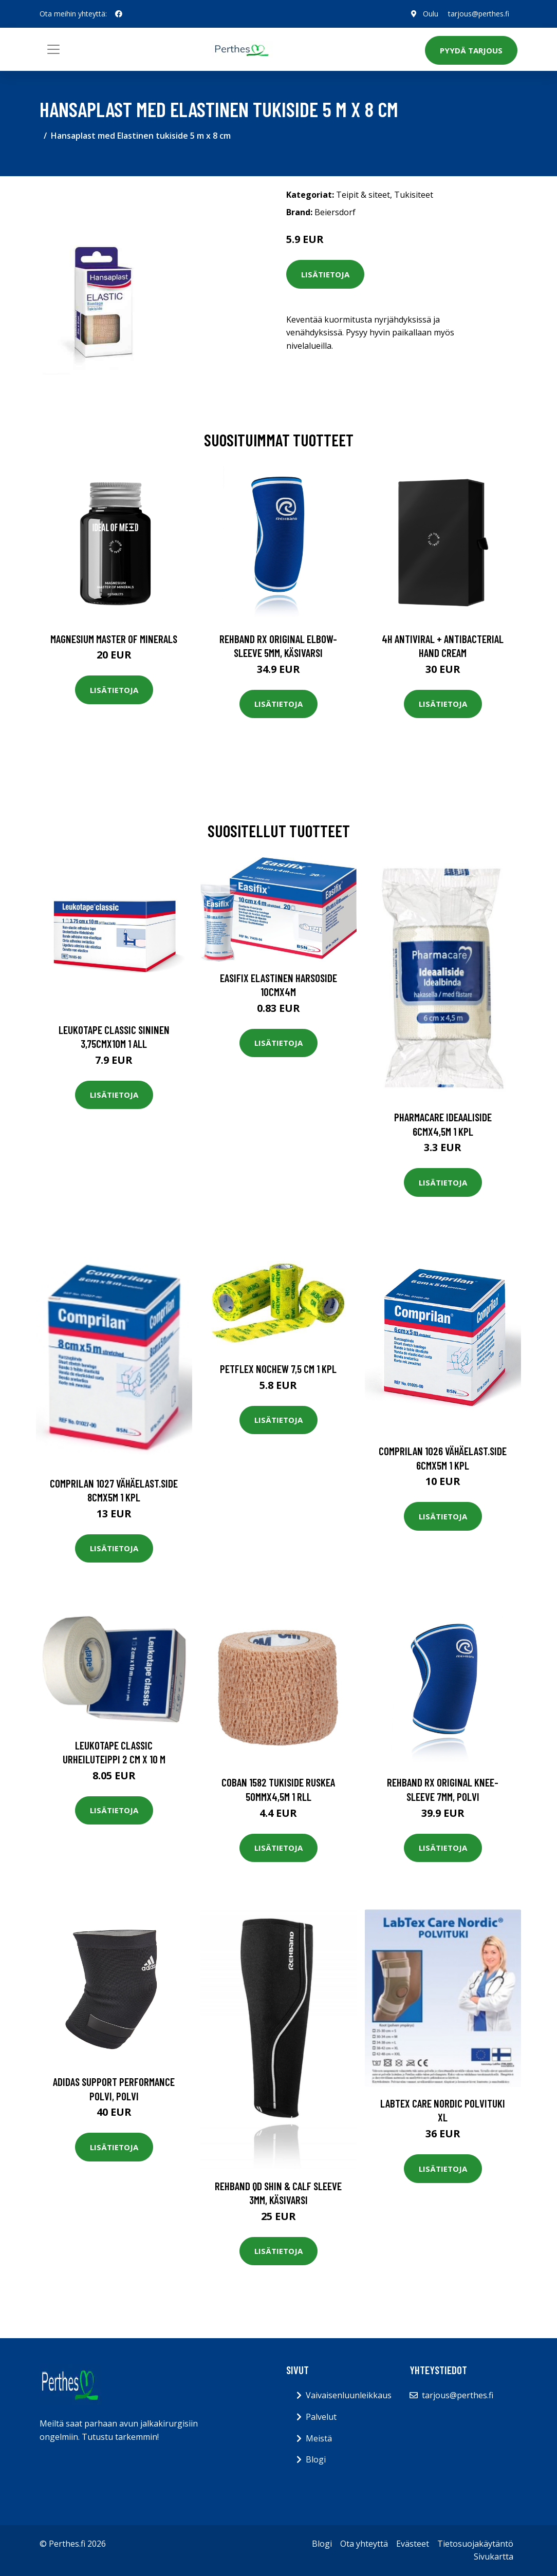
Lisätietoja (325, 274)
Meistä (319, 2438)
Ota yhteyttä (364, 2543)
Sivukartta (493, 2556)
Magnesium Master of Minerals (113, 638)
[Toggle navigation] (53, 49)
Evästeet (412, 2543)
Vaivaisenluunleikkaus (349, 2395)
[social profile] (118, 14)
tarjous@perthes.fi (478, 13)
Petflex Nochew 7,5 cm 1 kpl (278, 1368)
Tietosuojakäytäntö (475, 2543)
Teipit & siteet (363, 194)
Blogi (316, 2459)
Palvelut (321, 2416)
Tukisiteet (413, 194)
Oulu (430, 13)
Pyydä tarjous (471, 50)
